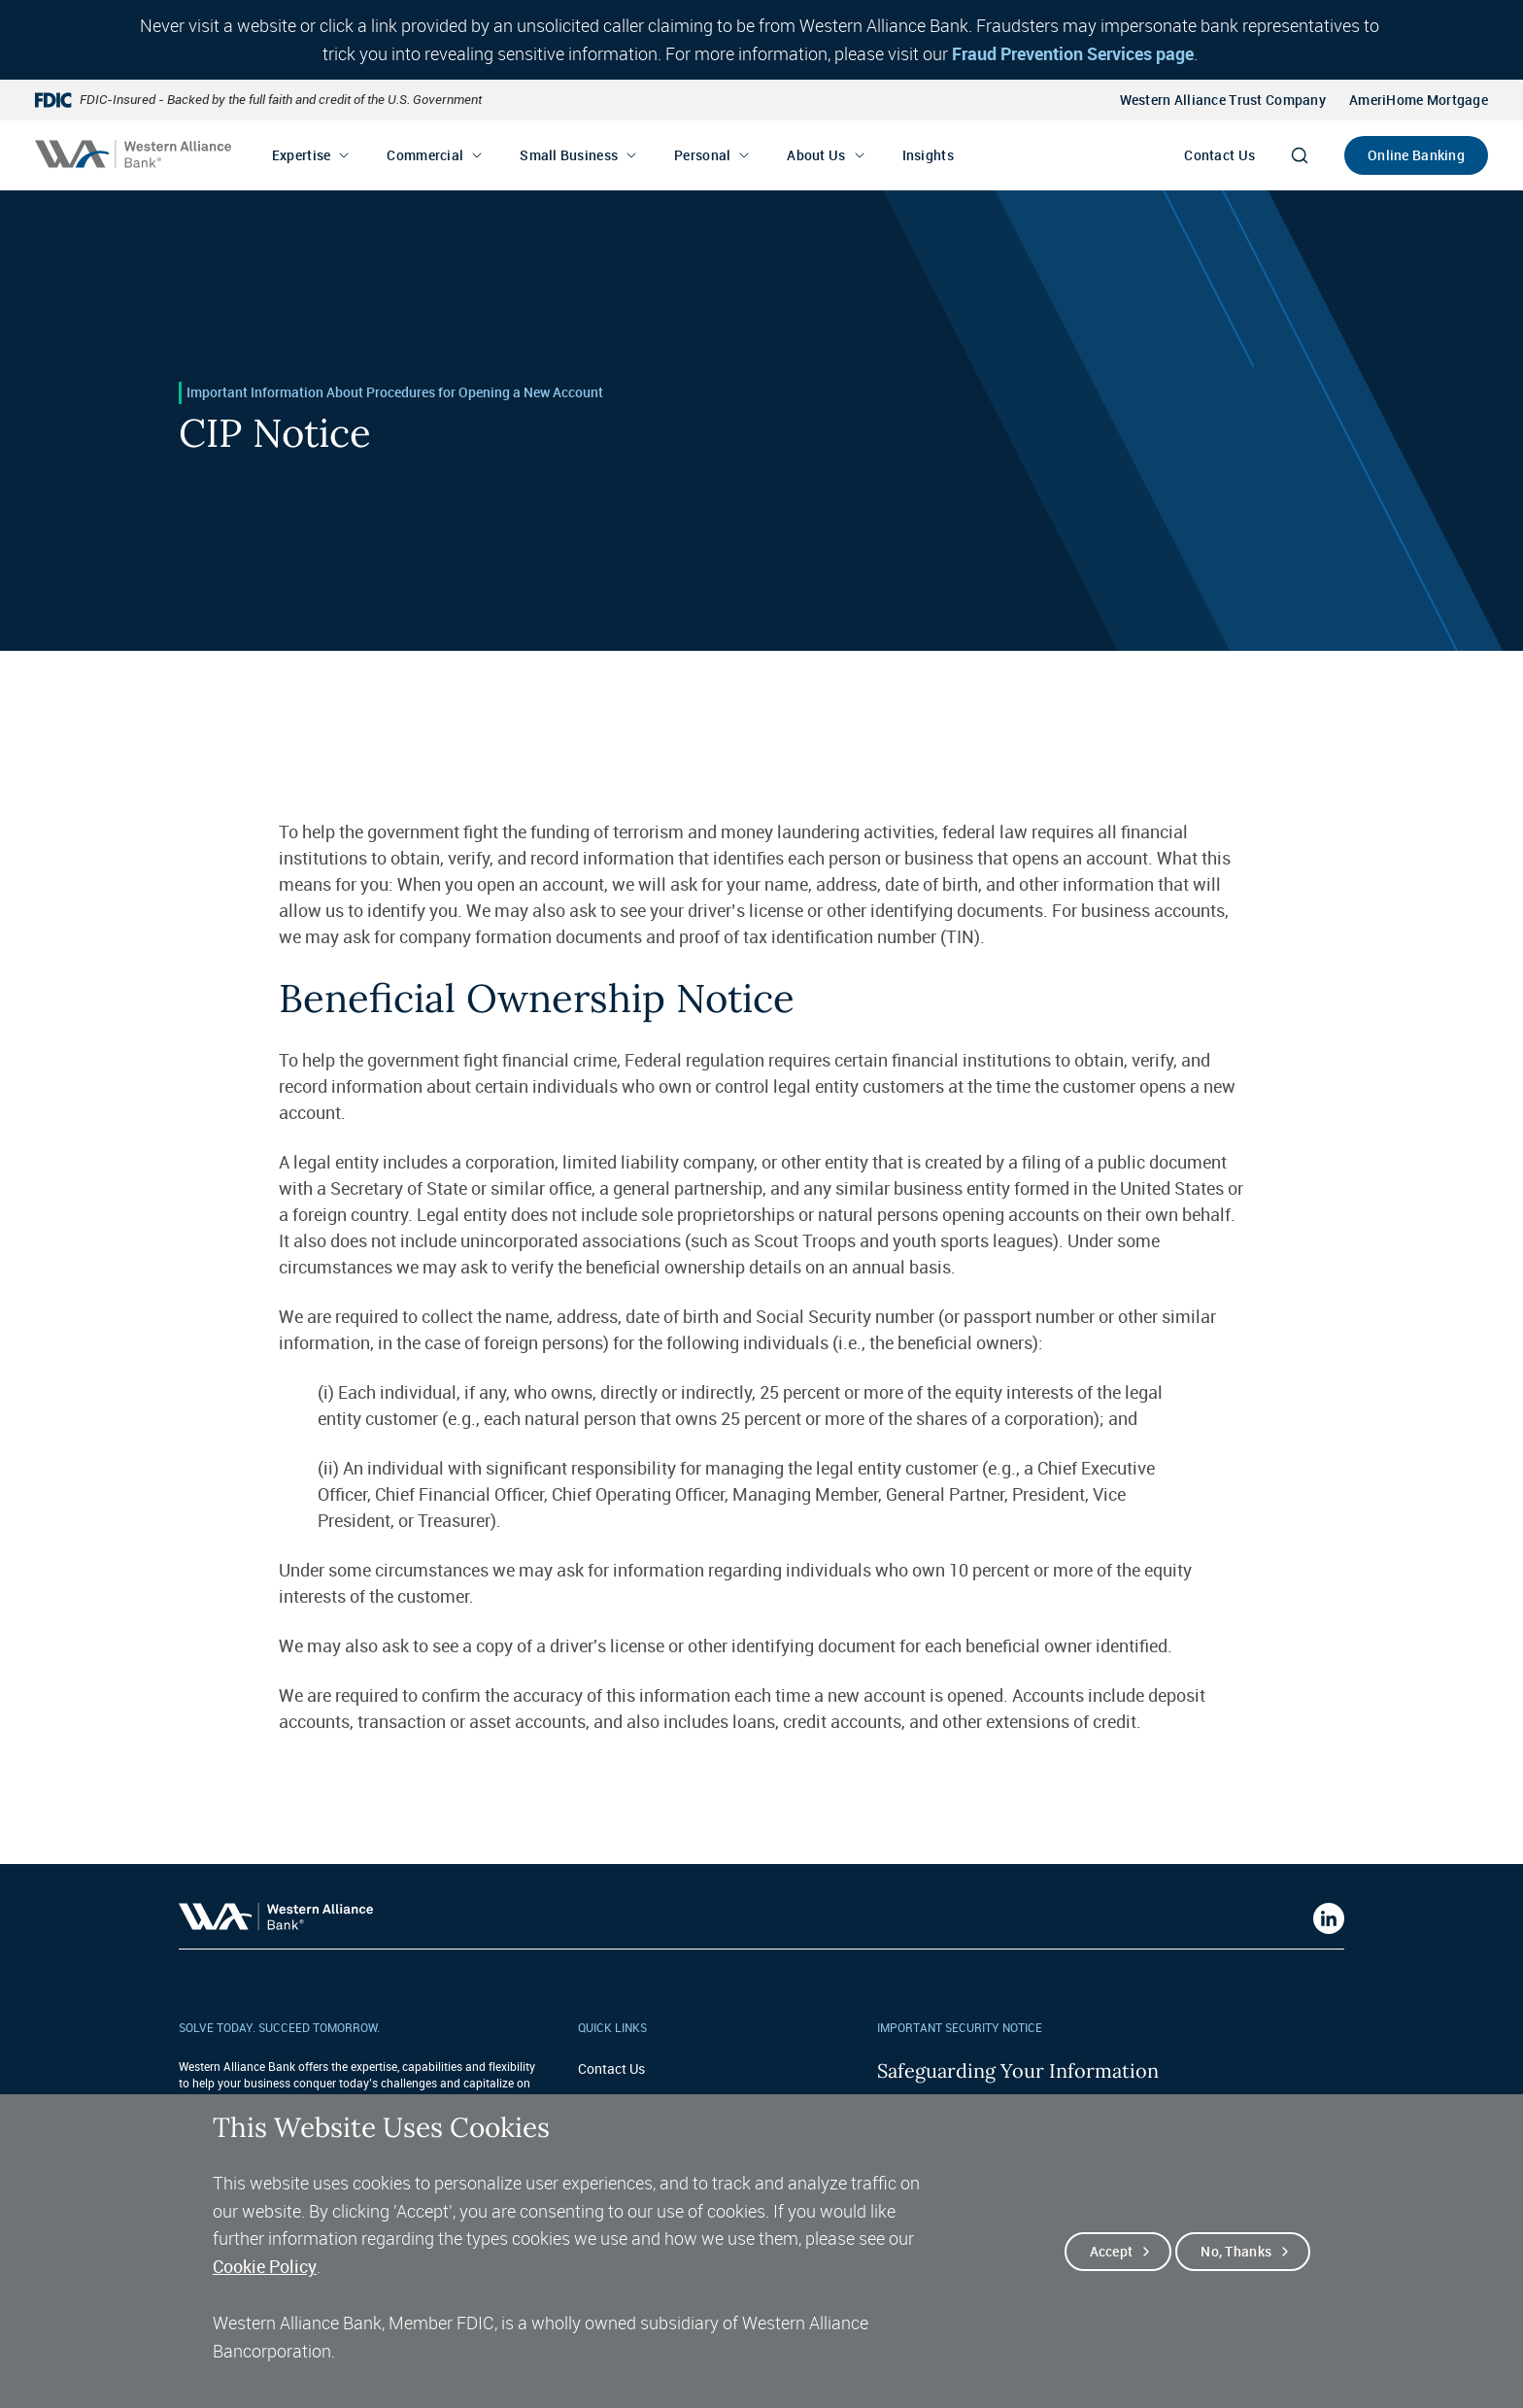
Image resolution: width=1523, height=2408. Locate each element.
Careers (601, 2098)
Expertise (301, 155)
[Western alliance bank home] (133, 154)
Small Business (569, 155)
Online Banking (1416, 155)
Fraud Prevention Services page (1073, 53)
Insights (928, 155)
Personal (702, 155)
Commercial (425, 155)
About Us (816, 155)
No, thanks (1236, 2276)
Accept (1112, 2276)
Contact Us (1219, 155)
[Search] (1299, 155)
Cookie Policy (265, 2291)
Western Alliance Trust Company (1223, 99)
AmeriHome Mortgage (1418, 99)
